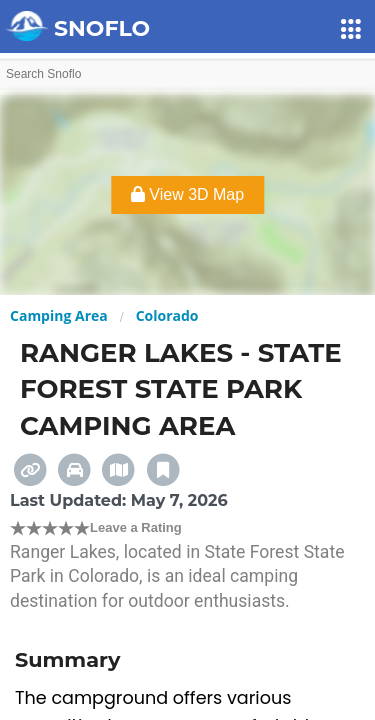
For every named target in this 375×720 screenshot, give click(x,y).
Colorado (167, 315)
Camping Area (59, 315)
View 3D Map (187, 194)
